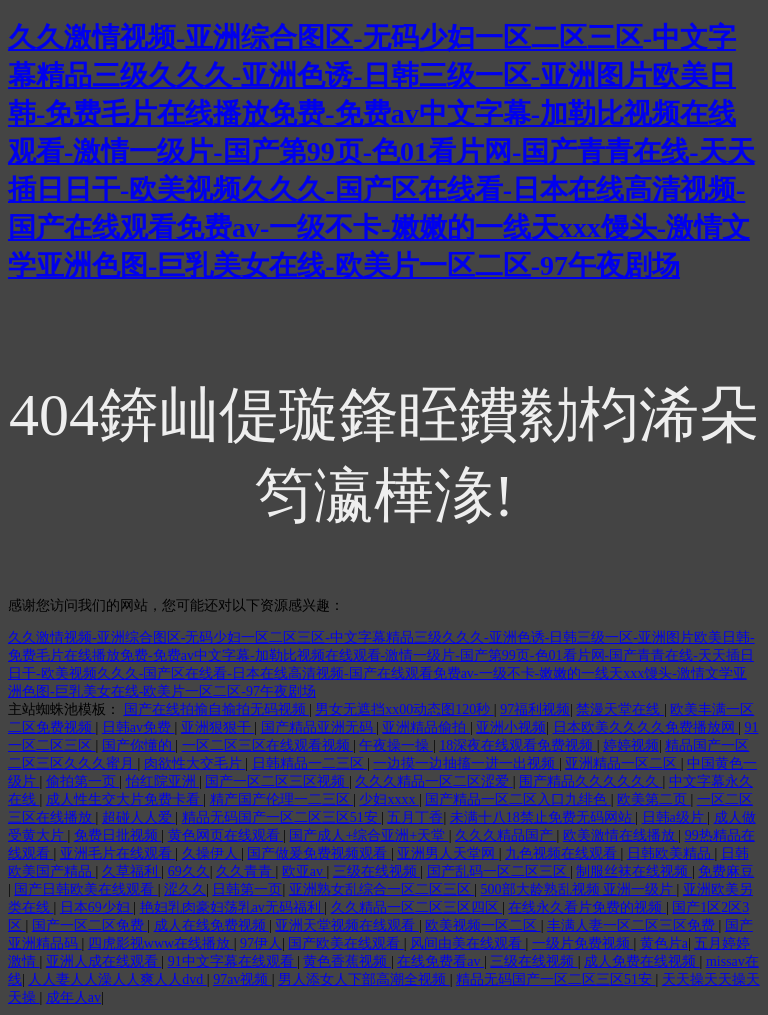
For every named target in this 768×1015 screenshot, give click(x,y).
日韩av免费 (138, 727)
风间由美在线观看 (468, 943)
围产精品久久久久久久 (591, 781)
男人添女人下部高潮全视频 (364, 979)
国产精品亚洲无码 (319, 727)
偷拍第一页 (83, 781)
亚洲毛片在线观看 (118, 853)
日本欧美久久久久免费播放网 (646, 727)
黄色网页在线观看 (226, 835)
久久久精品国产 (506, 835)
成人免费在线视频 (642, 961)
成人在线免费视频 (212, 925)
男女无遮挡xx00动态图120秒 (404, 709)
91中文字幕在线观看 (233, 961)
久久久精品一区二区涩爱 (434, 781)
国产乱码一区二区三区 (499, 871)
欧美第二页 (654, 799)
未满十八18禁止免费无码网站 (543, 817)
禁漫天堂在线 (620, 709)
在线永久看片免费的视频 (587, 907)
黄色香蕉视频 (347, 961)
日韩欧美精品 (671, 853)
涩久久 (185, 889)
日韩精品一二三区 (310, 763)
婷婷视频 (631, 745)
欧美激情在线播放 (621, 835)
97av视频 (242, 979)
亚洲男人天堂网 (448, 853)
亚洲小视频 (511, 727)
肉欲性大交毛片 (195, 763)
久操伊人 (212, 853)
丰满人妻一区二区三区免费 (633, 925)
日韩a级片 (675, 817)
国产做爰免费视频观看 (319, 853)
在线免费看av (440, 961)
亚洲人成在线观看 (104, 961)
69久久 (189, 871)
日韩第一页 (247, 889)
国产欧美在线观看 (346, 943)
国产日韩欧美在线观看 (86, 889)
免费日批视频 (118, 835)
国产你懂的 (139, 745)
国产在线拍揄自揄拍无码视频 (217, 709)
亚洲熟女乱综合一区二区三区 (382, 889)
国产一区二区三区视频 (277, 781)
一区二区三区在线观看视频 (268, 745)
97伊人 (261, 943)
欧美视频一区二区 (483, 925)
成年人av (73, 997)
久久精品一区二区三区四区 (417, 907)
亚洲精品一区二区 (623, 763)
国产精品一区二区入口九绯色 (518, 799)
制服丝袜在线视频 (634, 871)
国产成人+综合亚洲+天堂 (368, 835)
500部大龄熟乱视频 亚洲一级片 (579, 889)
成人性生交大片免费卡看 (125, 799)
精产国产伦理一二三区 (282, 799)
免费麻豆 (726, 871)
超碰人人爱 (139, 817)
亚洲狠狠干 (218, 727)
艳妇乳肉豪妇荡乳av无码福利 (232, 907)
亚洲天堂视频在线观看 (347, 925)
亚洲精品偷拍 (426, 727)
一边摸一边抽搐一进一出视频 (466, 763)
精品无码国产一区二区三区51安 (282, 817)
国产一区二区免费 (90, 925)
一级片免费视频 (583, 943)
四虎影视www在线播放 (161, 943)
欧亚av (304, 871)
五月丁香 (415, 817)
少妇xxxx (389, 799)
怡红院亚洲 (163, 781)
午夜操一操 (396, 745)
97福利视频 (535, 709)
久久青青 (246, 871)
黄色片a (664, 943)
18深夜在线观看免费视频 (518, 745)
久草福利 (132, 871)
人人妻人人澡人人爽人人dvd (117, 979)
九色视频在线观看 (563, 853)
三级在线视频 (377, 871)
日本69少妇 (97, 907)
